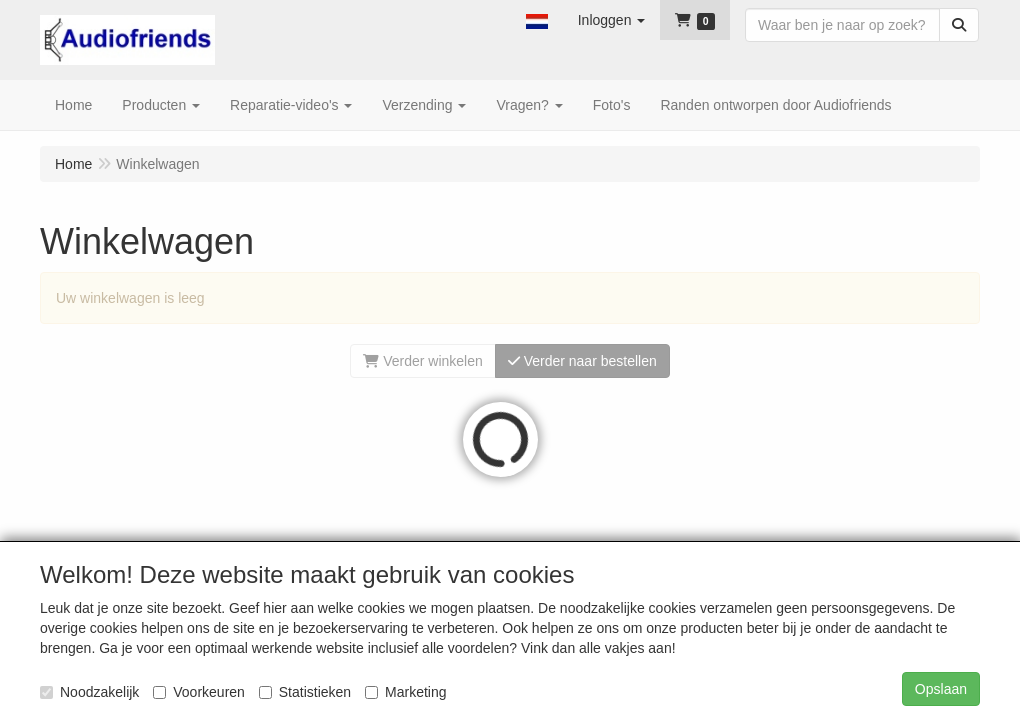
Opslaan (941, 689)
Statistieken (305, 692)
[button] (537, 20)
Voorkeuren (199, 692)
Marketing (405, 692)
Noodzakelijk (89, 692)
